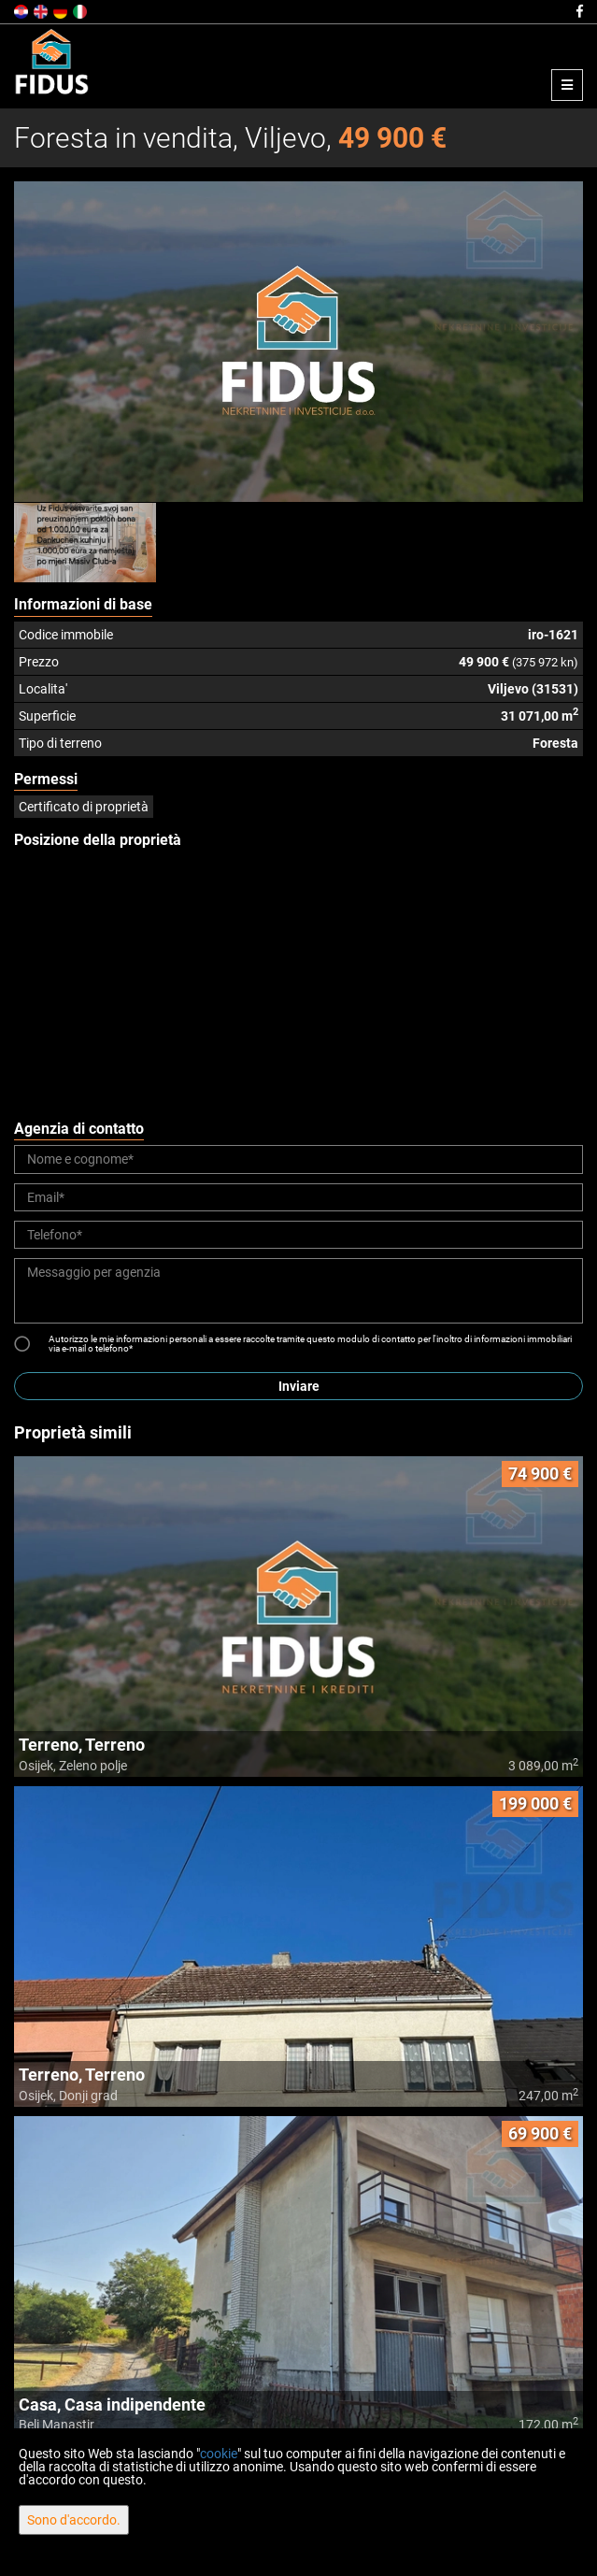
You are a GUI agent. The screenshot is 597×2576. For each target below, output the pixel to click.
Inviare (299, 1386)
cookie (218, 2453)
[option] (85, 542)
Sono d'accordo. (74, 2519)
